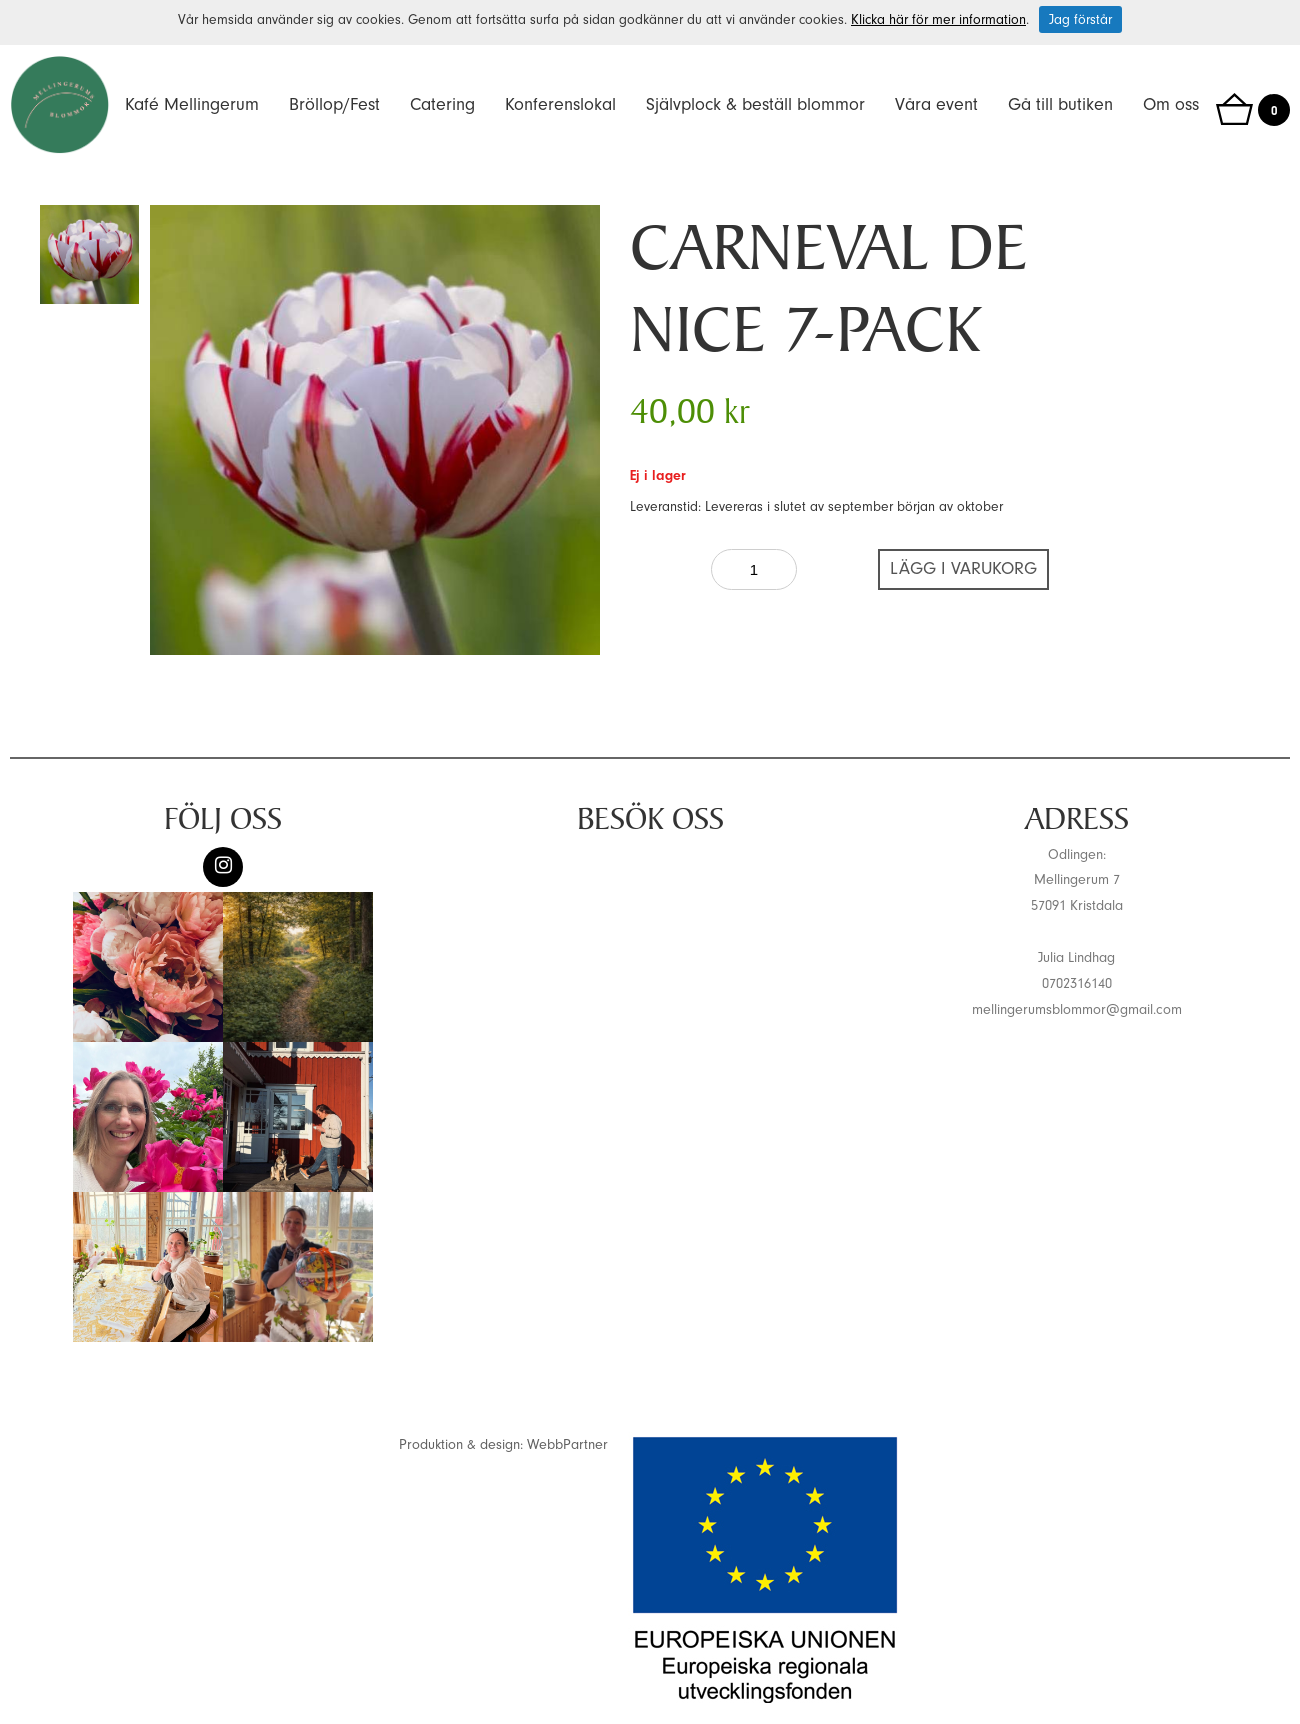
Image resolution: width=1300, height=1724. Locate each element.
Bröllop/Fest (334, 104)
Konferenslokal (560, 104)
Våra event (936, 104)
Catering (442, 104)
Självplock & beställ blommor (755, 104)
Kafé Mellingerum (192, 104)
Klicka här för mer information (938, 19)
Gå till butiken (1060, 104)
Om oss (1171, 104)
